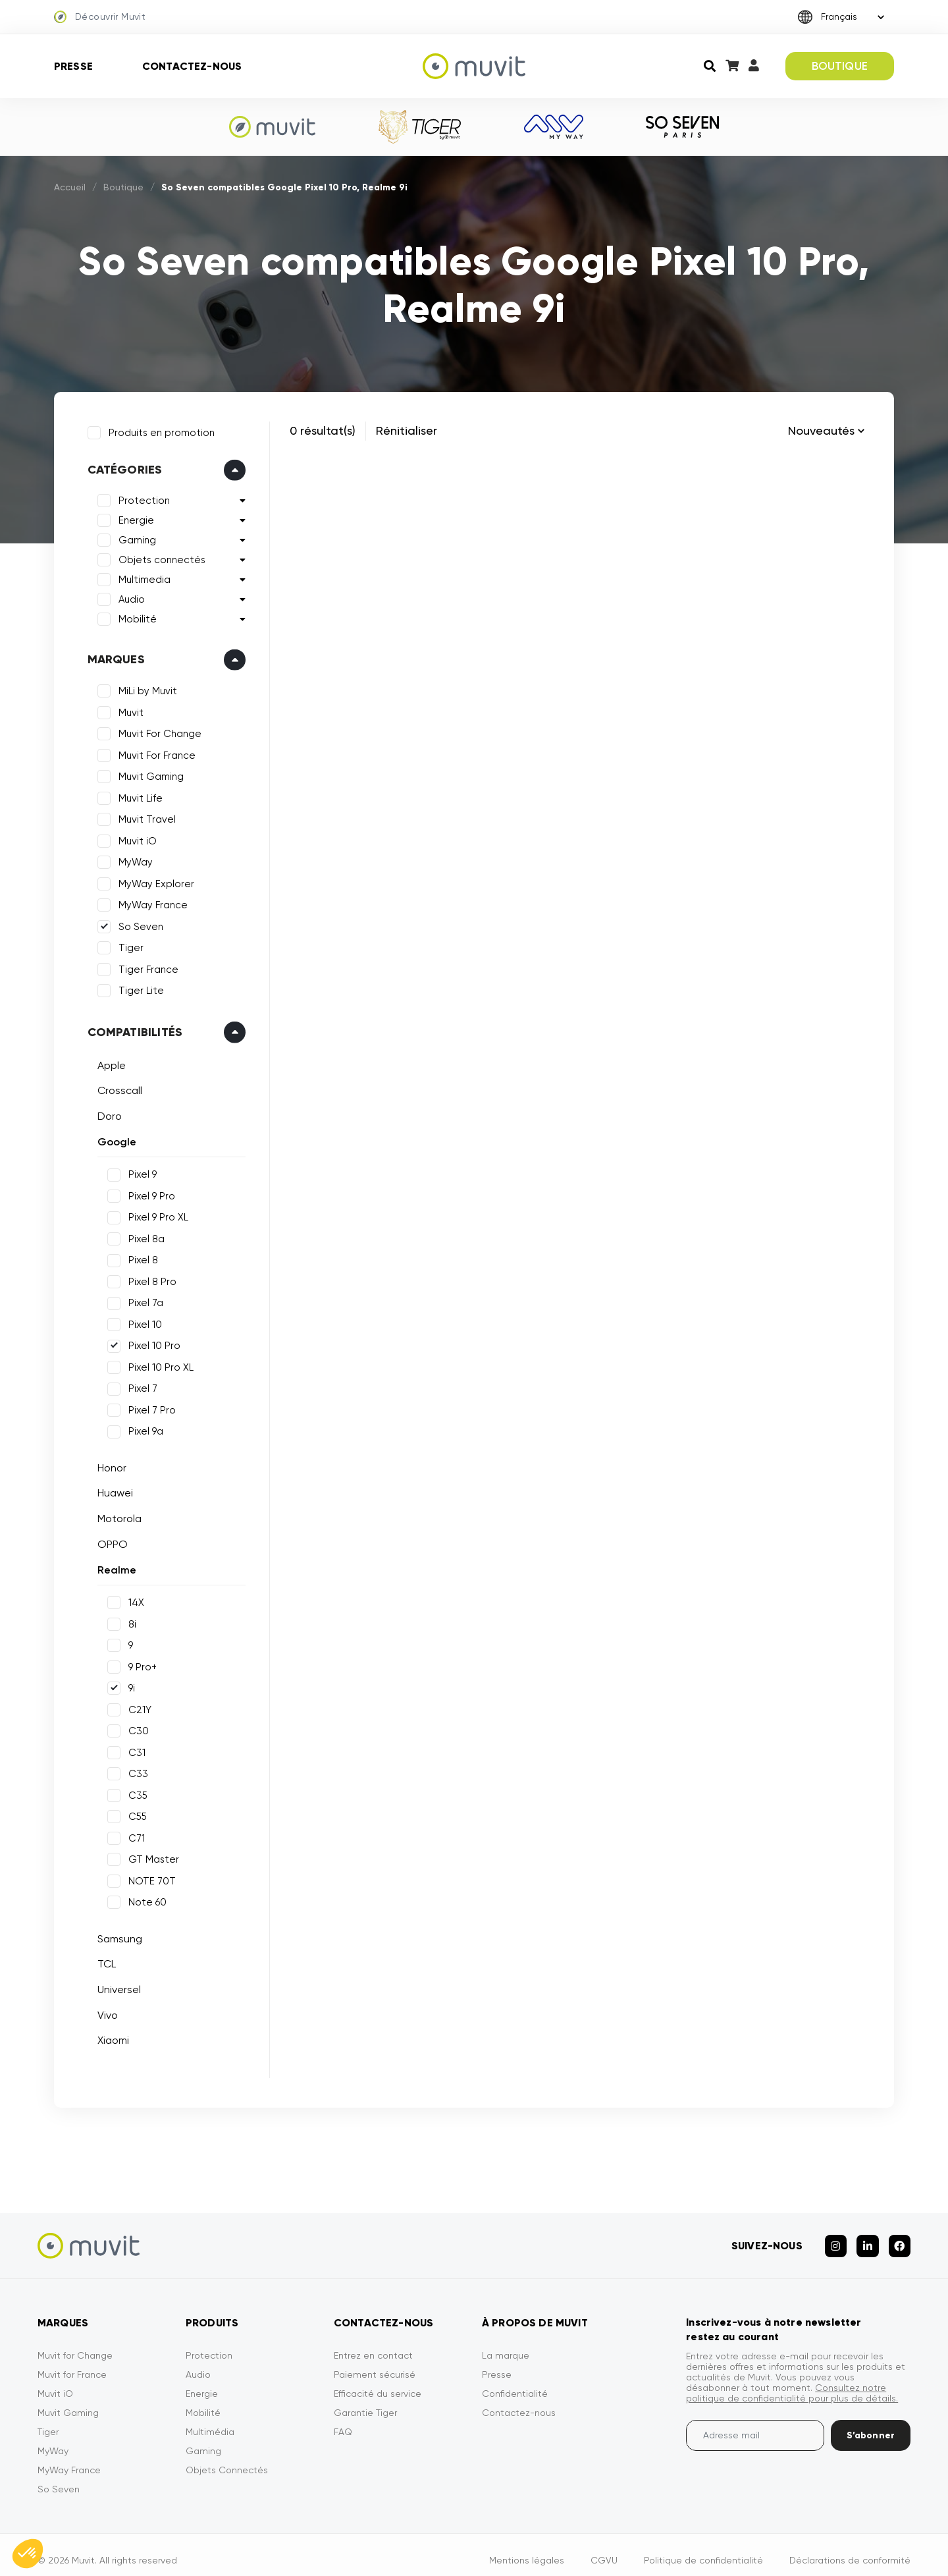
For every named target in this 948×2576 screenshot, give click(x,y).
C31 (133, 1749)
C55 (133, 1813)
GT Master (149, 1856)
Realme (112, 1566)
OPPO (108, 1540)
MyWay (132, 859)
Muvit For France (153, 751)
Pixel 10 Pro (150, 1342)
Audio (128, 596)
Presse (73, 66)
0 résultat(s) (323, 430)
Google (112, 1138)
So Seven (137, 923)
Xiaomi (109, 2037)
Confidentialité (515, 2382)
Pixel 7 (138, 1385)
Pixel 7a (141, 1299)
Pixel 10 (141, 1321)
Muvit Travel (143, 816)
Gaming (133, 537)
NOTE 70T (148, 1877)
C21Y (135, 1706)
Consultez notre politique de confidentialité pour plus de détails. (792, 2381)
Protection (140, 497)
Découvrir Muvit (99, 17)
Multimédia (210, 2420)
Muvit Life (137, 794)
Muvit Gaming (147, 773)
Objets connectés (158, 556)
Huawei (111, 1489)
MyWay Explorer (152, 880)
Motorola (115, 1515)
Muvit (127, 709)
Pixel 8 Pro (148, 1278)
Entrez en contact (373, 2344)
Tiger (127, 944)
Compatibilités (131, 1028)
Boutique (123, 187)
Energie (132, 517)
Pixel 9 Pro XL (154, 1214)
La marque (505, 2344)
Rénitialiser (406, 430)
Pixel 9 (138, 1171)
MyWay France (149, 902)
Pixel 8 (139, 1257)
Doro (105, 1112)
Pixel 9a (141, 1428)
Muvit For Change (156, 730)
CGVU (604, 2549)
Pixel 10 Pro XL (157, 1363)
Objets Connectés (227, 2458)
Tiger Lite (137, 987)
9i (127, 1685)
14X (132, 1599)
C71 (132, 1834)
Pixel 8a (142, 1235)
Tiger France (144, 966)
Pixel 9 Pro (147, 1192)
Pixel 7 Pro (148, 1406)
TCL (102, 1960)
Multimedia (141, 576)
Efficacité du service (377, 2382)
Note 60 (143, 1899)
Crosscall (115, 1087)
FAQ (343, 2420)
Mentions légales (526, 2549)
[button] (27, 2553)
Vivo (103, 2011)
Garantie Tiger (365, 2401)
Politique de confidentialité (703, 2549)
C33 (134, 1770)
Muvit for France (72, 2363)
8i (128, 1620)
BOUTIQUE (840, 65)
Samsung (115, 1935)
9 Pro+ (138, 1663)
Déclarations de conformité (849, 2549)
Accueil (70, 187)
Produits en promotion (158, 429)
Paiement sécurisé (374, 2363)
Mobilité (134, 616)
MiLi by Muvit (144, 688)
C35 (134, 1791)
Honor (107, 1464)
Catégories (121, 466)
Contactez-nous (192, 66)
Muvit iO (134, 837)
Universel (115, 1986)
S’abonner (871, 2424)
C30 (134, 1728)
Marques (112, 656)
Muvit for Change (75, 2344)
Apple (107, 1061)
